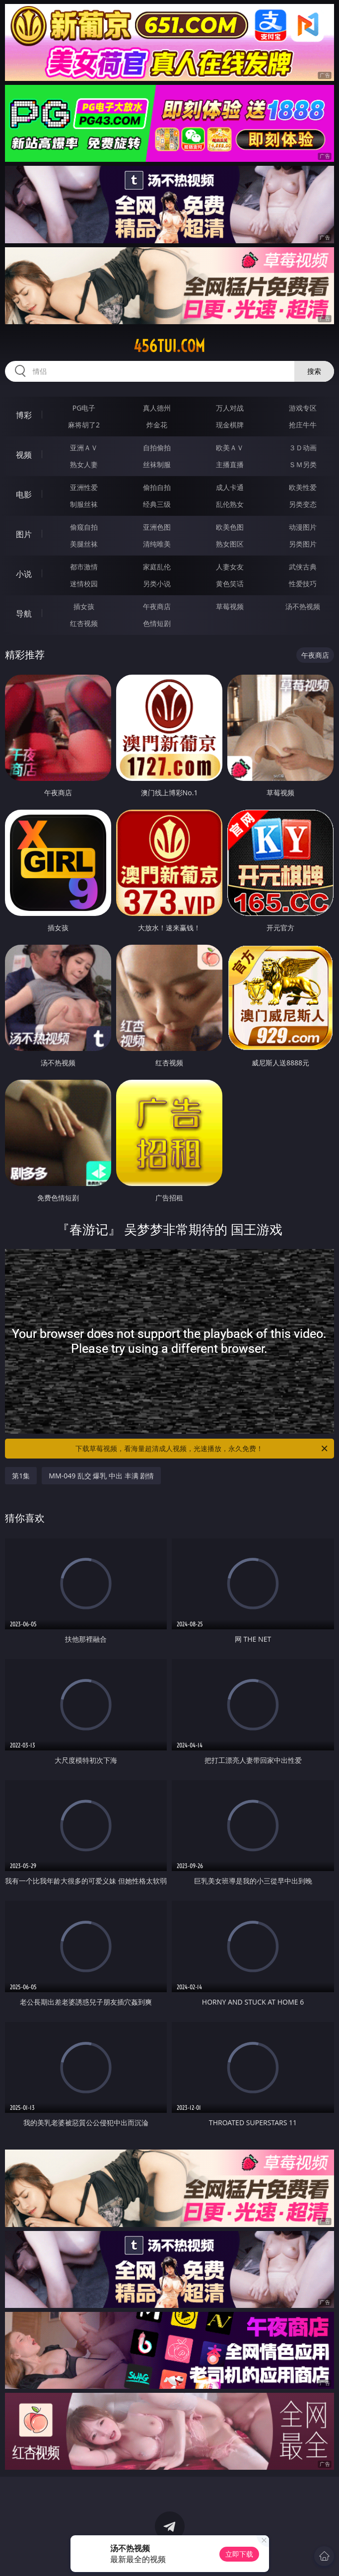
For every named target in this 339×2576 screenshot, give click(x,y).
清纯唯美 (157, 544)
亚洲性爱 (84, 487)
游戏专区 (303, 408)
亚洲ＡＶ (84, 447)
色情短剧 (157, 623)
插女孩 (83, 606)
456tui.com (169, 346)
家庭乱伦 (157, 566)
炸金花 (156, 424)
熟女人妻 (84, 464)
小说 (24, 573)
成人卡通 (230, 487)
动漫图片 (303, 527)
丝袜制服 (157, 464)
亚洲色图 (157, 527)
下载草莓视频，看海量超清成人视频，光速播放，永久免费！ (202, 1449)
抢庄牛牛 (303, 424)
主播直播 (230, 464)
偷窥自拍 (84, 527)
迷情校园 (84, 583)
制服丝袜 (84, 504)
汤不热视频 (302, 606)
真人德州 (157, 408)
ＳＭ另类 (303, 464)
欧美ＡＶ (230, 447)
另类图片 (303, 544)
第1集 (21, 1475)
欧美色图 (230, 527)
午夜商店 (157, 606)
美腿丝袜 (84, 544)
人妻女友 (230, 566)
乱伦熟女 (230, 504)
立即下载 (239, 2554)
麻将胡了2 (84, 424)
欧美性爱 (303, 487)
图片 (24, 534)
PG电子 (84, 408)
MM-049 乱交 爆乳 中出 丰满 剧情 (101, 1475)
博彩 (24, 415)
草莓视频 (230, 606)
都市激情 (84, 566)
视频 (24, 454)
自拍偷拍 (157, 447)
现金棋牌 (230, 424)
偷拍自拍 (157, 487)
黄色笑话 (230, 583)
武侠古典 (303, 566)
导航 (24, 613)
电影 (24, 494)
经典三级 (157, 504)
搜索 (314, 371)
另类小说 (157, 583)
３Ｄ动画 (303, 447)
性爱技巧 (303, 583)
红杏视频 (84, 623)
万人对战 (230, 408)
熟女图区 (230, 544)
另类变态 (303, 504)
